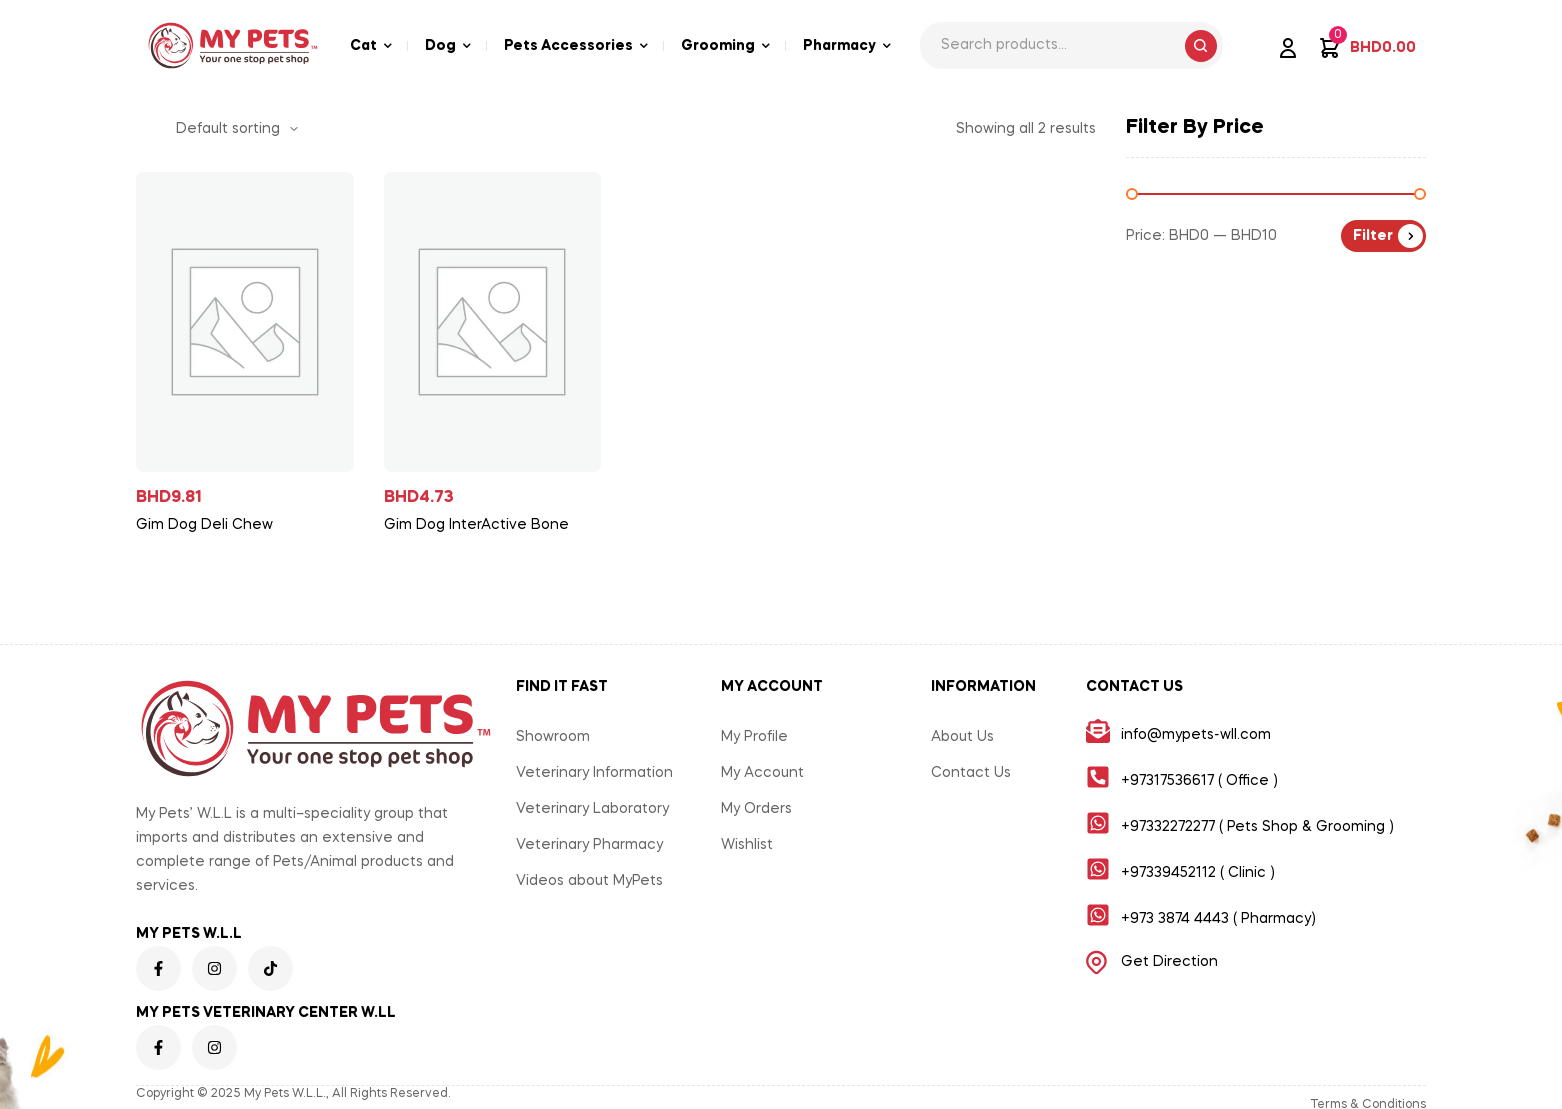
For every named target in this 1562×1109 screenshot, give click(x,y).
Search (1201, 46)
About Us (962, 737)
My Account (762, 773)
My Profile (754, 737)
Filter (1373, 236)
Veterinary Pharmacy (589, 845)
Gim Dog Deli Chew (204, 525)
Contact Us (971, 773)
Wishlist (747, 845)
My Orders (756, 809)
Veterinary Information (594, 773)
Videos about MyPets (589, 881)
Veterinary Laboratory (592, 809)
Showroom (553, 737)
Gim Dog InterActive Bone (476, 525)
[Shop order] (237, 129)
